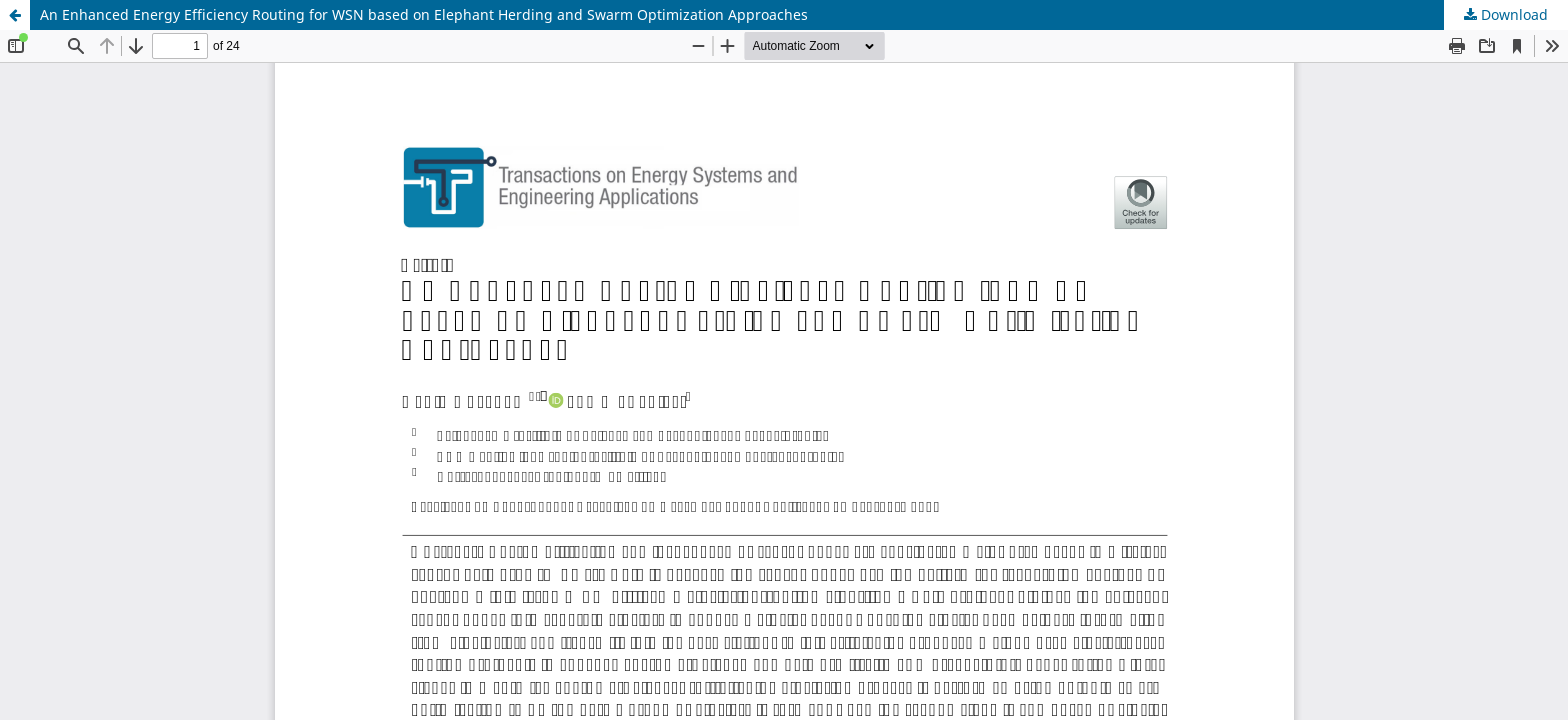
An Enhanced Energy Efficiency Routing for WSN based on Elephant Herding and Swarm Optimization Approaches (424, 14)
